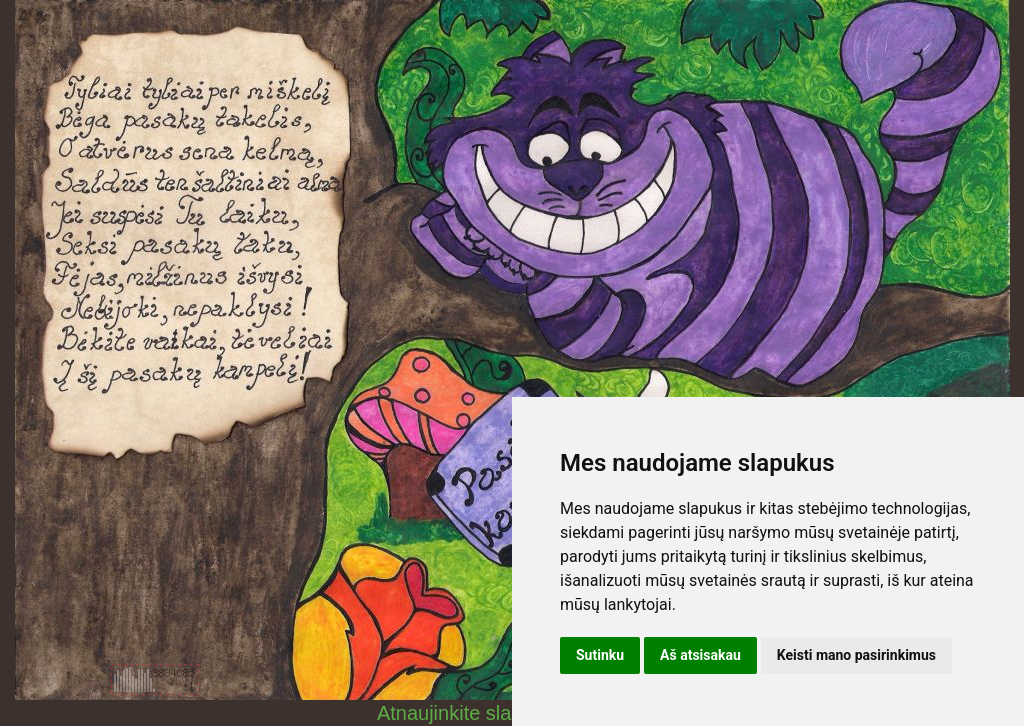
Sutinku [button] (600, 655)
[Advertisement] (155, 558)
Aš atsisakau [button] (700, 655)
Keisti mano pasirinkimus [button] (856, 655)
